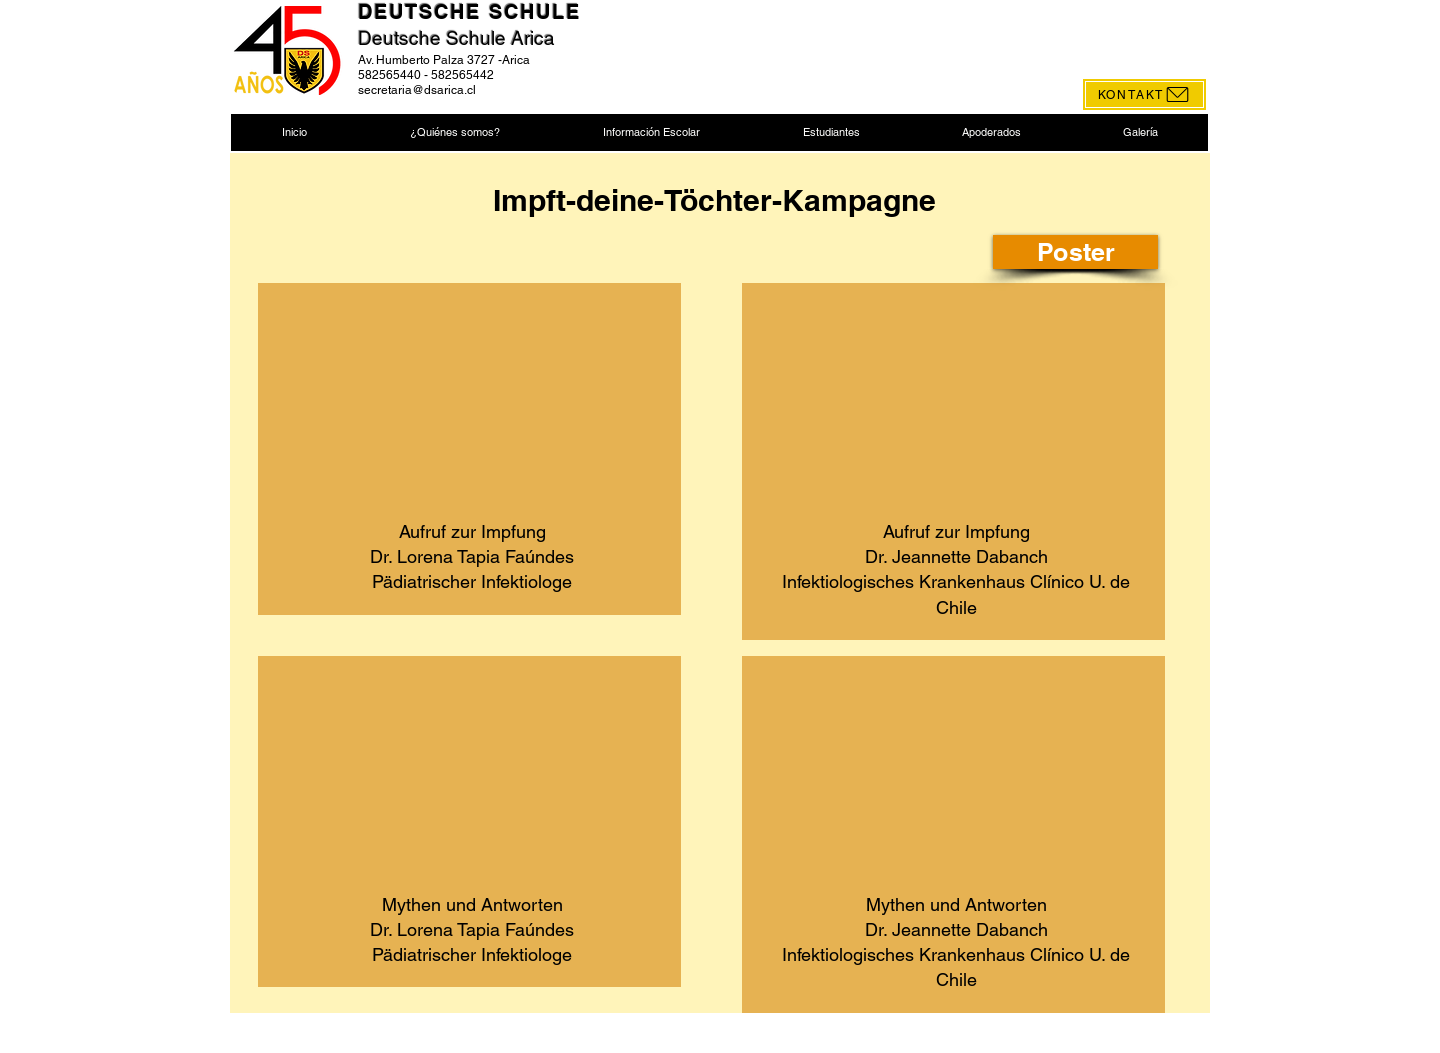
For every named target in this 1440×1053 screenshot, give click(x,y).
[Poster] (1075, 252)
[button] (454, 132)
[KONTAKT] (1144, 94)
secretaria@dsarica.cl (417, 90)
